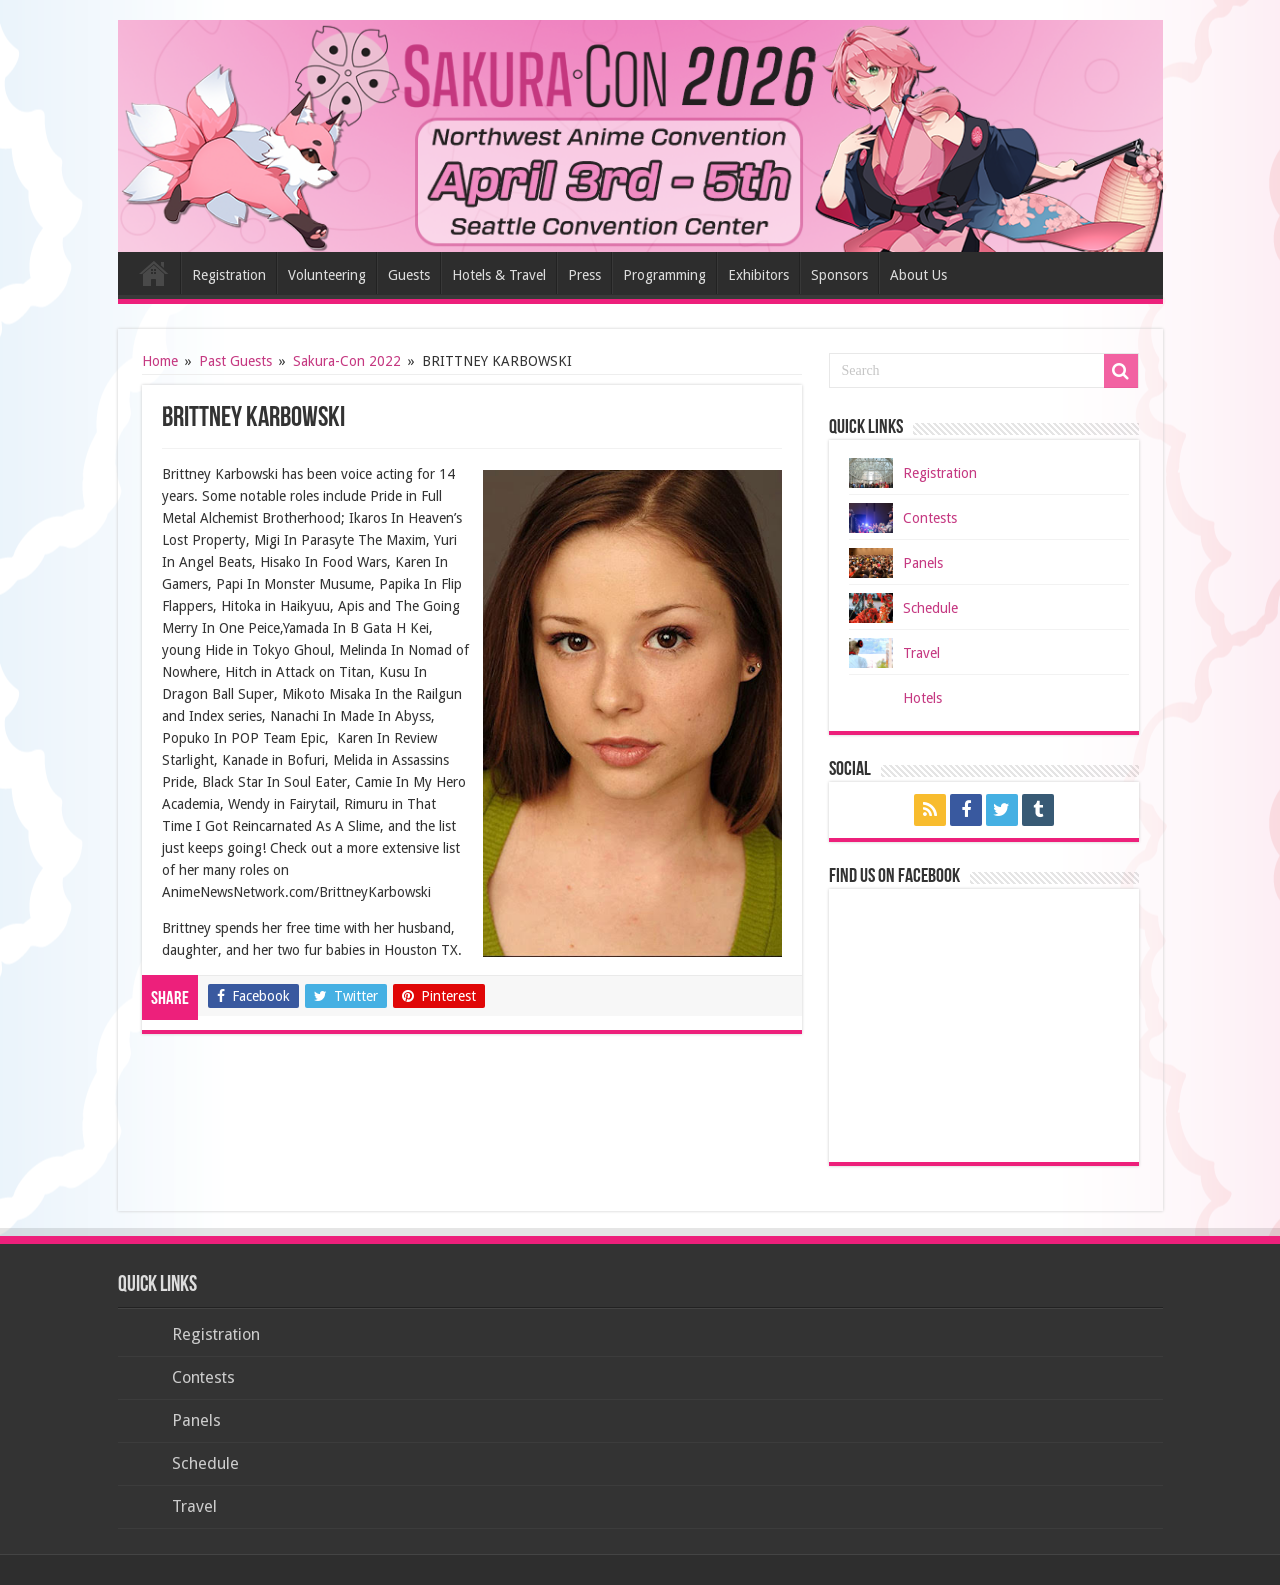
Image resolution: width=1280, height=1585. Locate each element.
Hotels (922, 698)
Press (584, 275)
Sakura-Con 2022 (347, 361)
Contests (930, 518)
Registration (229, 275)
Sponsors (839, 275)
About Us (918, 275)
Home (154, 273)
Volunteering (327, 275)
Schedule (930, 608)
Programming (664, 275)
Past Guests (235, 361)
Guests (409, 275)
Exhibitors (758, 275)
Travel (921, 653)
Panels (923, 563)
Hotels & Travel (499, 275)
